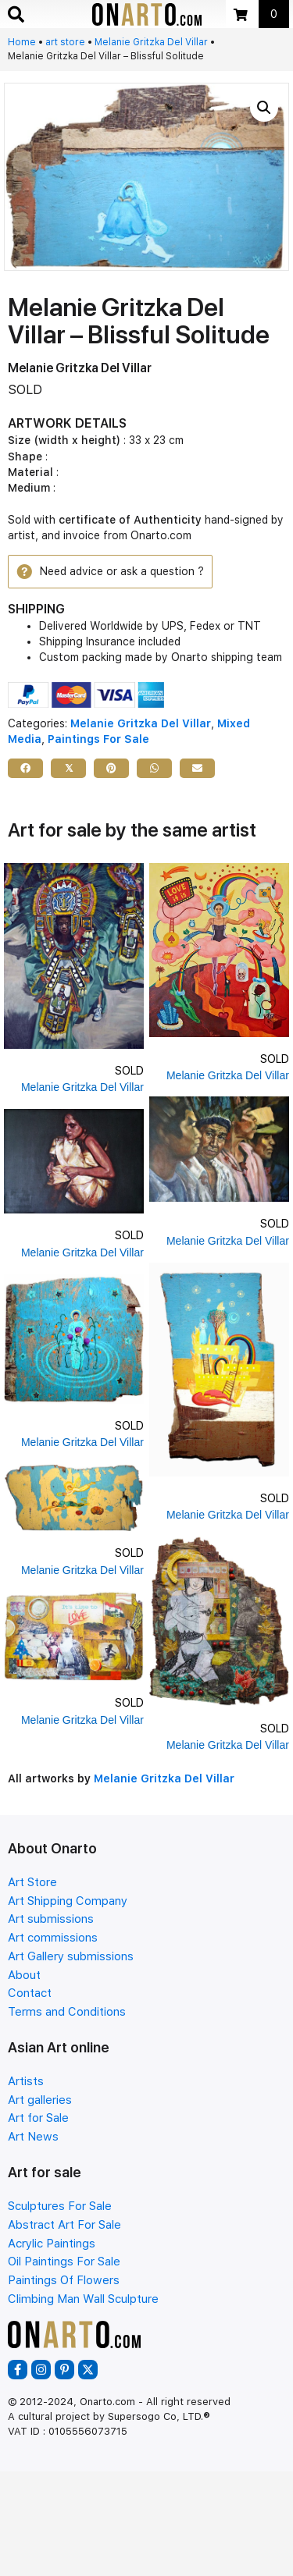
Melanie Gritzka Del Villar (151, 42)
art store (65, 42)
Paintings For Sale (98, 739)
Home (22, 42)
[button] (264, 108)
